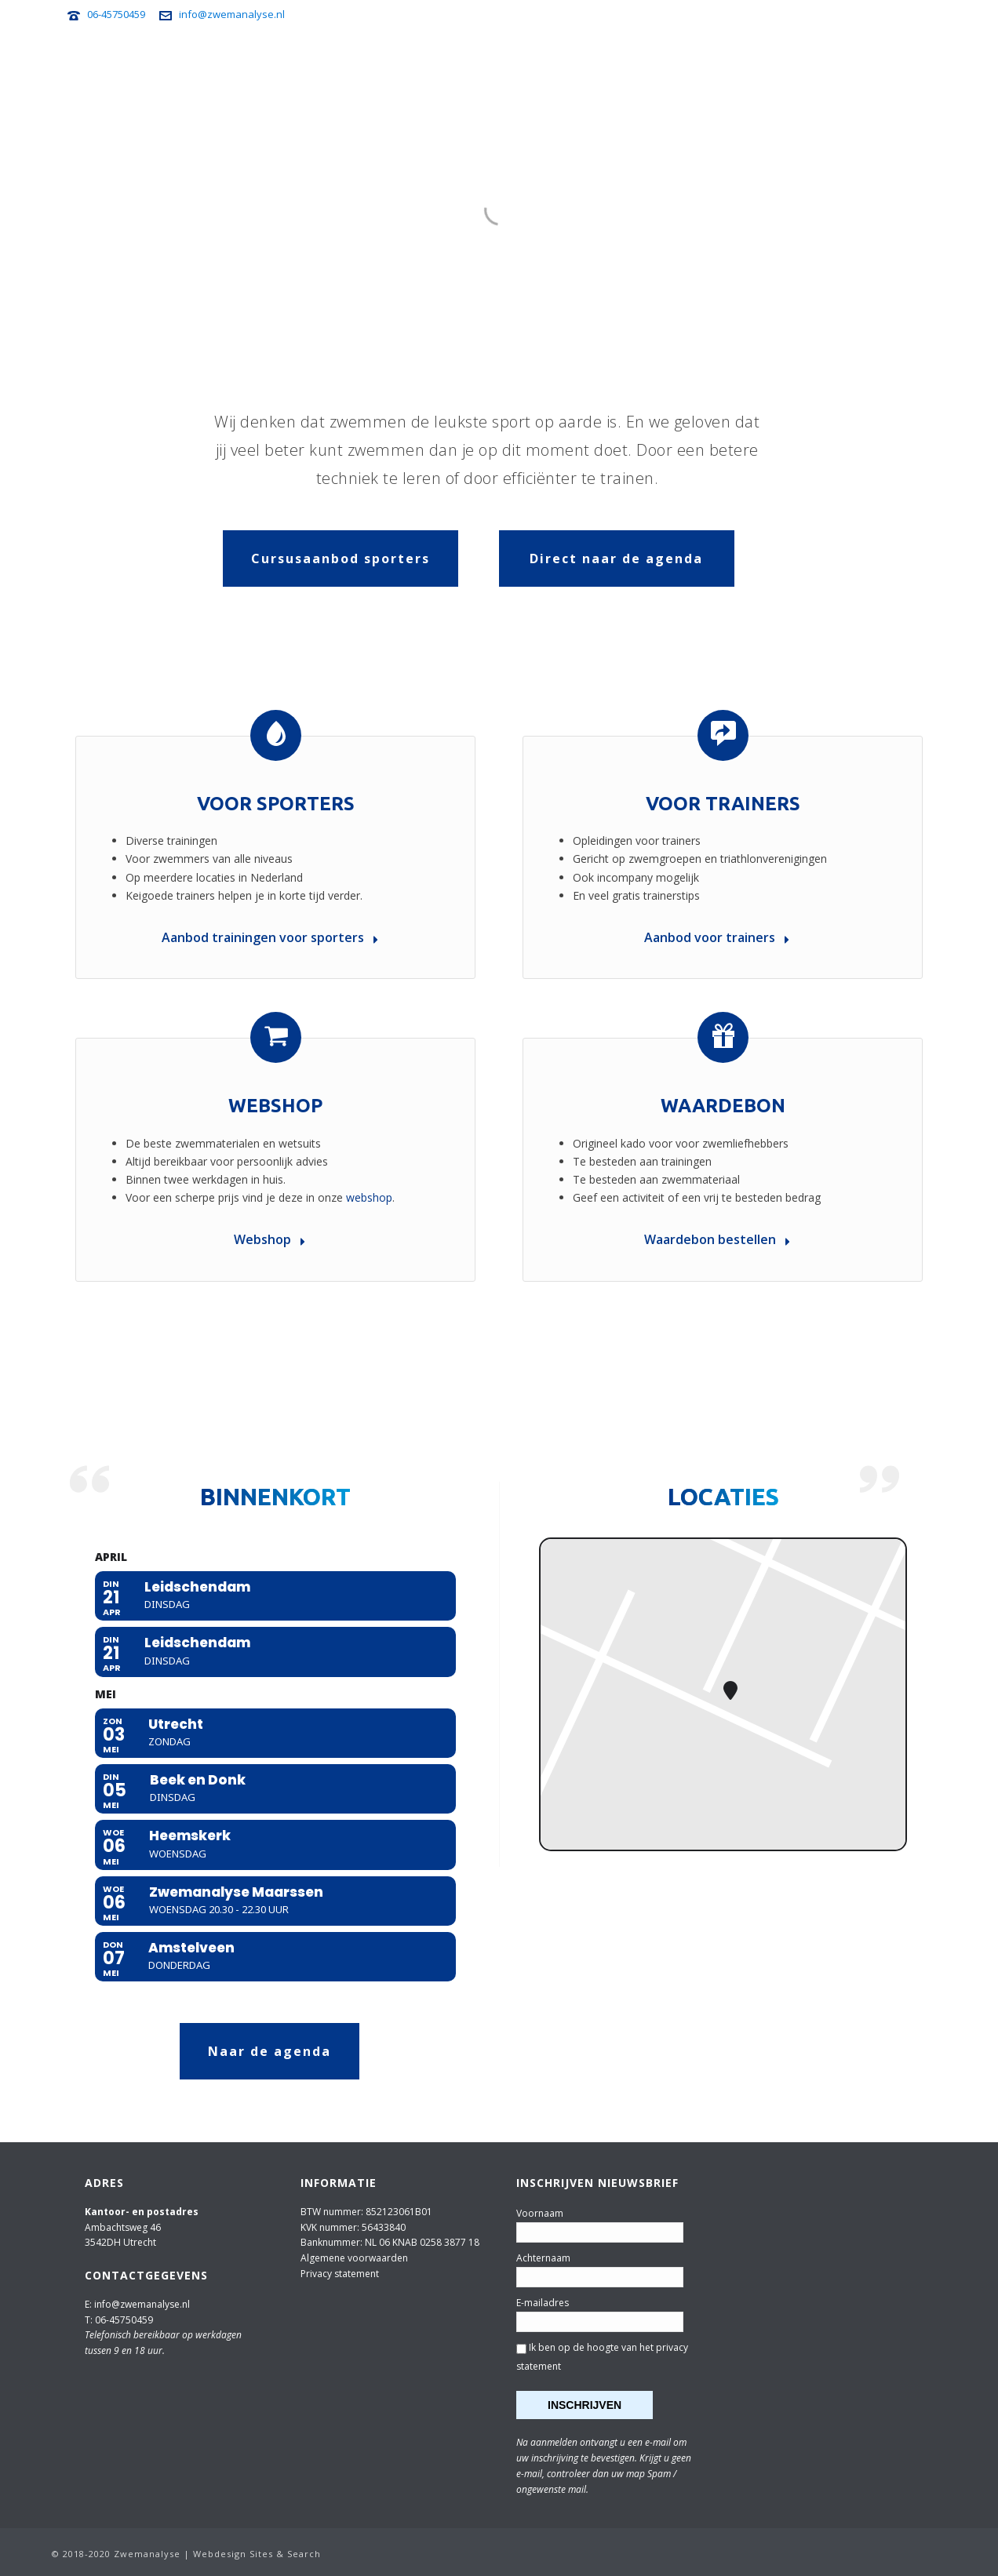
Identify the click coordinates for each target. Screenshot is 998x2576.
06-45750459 (116, 14)
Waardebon (723, 1105)
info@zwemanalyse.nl (232, 14)
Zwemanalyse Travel (596, 63)
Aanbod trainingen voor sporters (270, 937)
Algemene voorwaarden (354, 2258)
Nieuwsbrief (774, 63)
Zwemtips (698, 63)
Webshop (847, 63)
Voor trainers (483, 63)
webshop (369, 1197)
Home (255, 63)
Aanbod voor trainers (716, 937)
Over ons (913, 63)
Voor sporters (385, 63)
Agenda (307, 63)
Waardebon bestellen (717, 1239)
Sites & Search (285, 2554)
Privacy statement (339, 2273)
